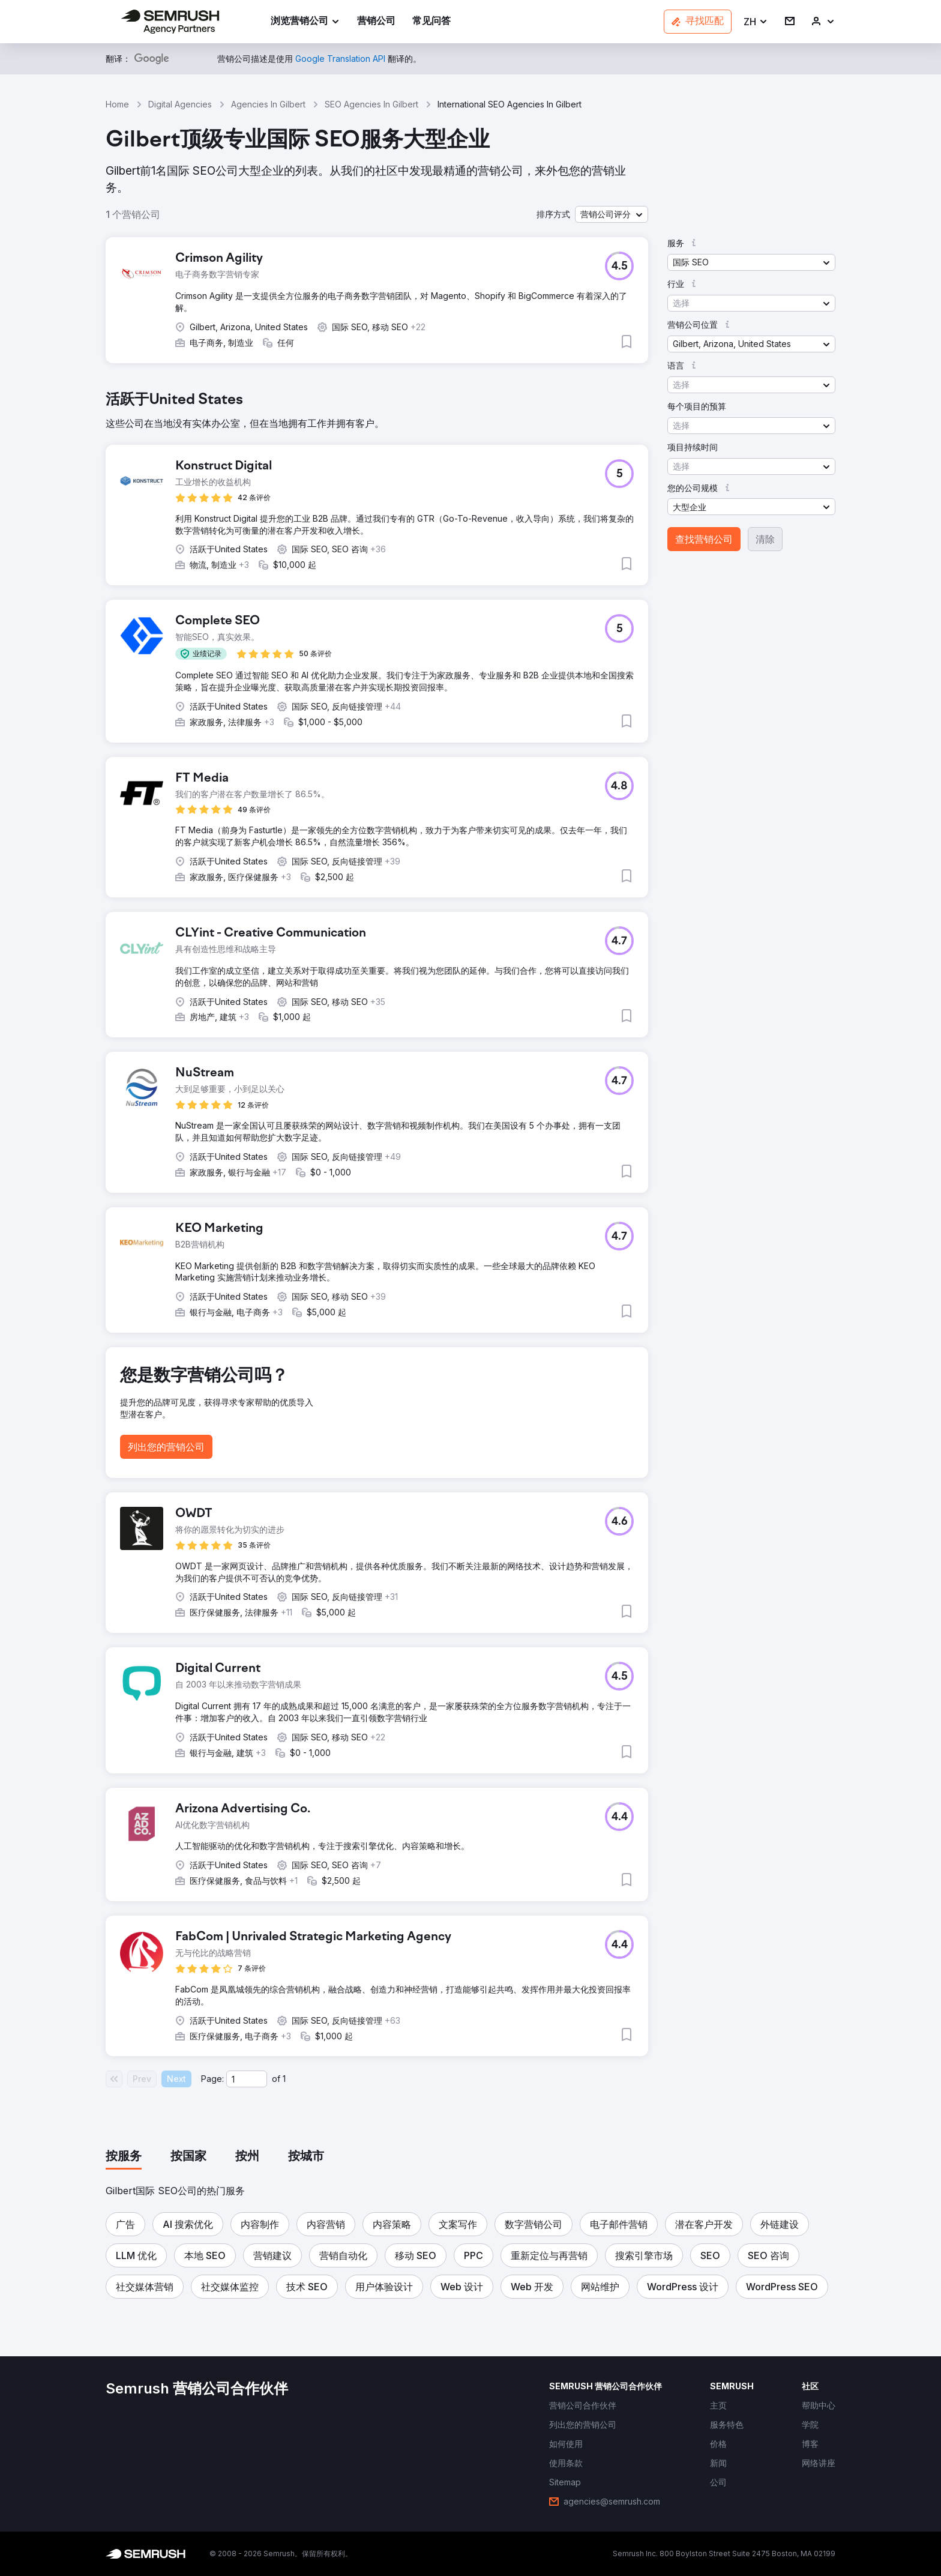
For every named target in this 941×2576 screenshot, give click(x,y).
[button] (756, 22)
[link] (376, 21)
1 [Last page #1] (284, 2079)
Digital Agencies (180, 104)
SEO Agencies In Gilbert (371, 104)
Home (117, 104)
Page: (212, 2079)
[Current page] (246, 2079)
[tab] (124, 2157)
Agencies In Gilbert (268, 104)
